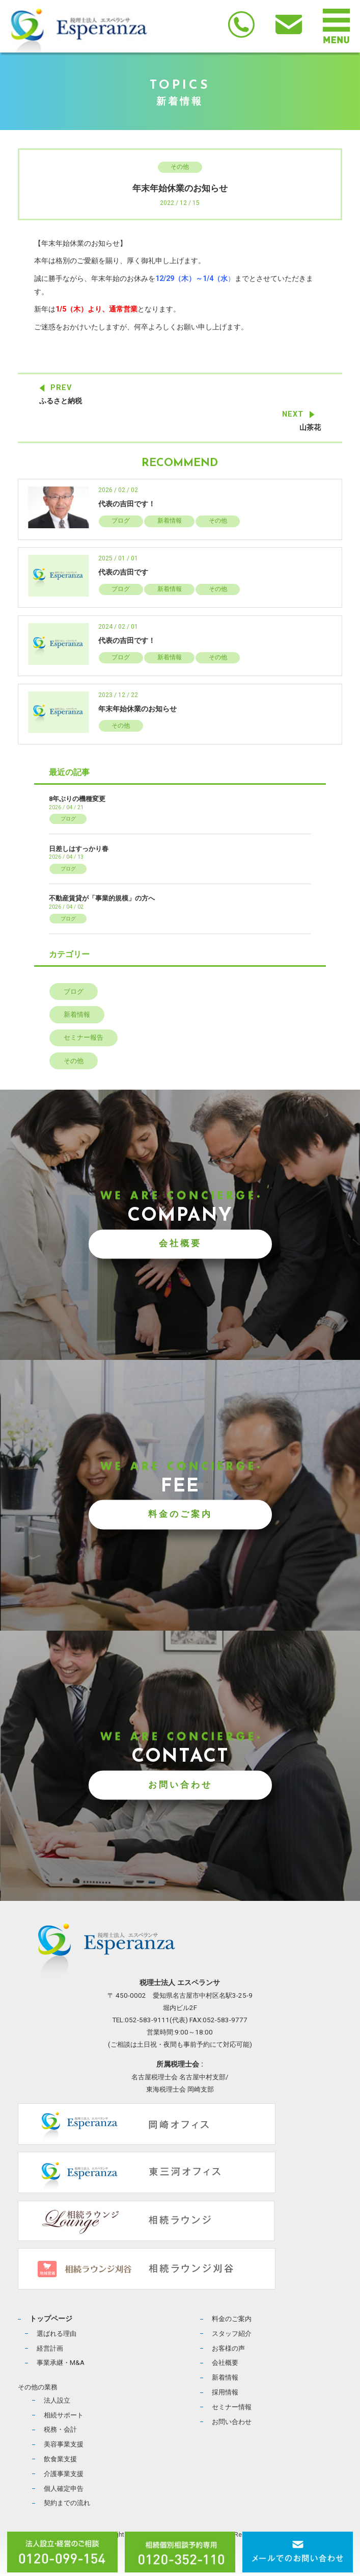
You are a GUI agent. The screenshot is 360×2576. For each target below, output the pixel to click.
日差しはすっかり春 (78, 849)
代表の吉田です (123, 572)
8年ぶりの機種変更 (77, 799)
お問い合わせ (180, 1785)
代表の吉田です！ (126, 504)
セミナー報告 (83, 1037)
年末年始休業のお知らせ (137, 709)
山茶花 (310, 427)
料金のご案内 (180, 1514)
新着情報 (169, 520)
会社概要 (180, 1244)
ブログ (121, 520)
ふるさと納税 (60, 401)
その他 (180, 166)
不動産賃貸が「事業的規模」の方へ (102, 898)
